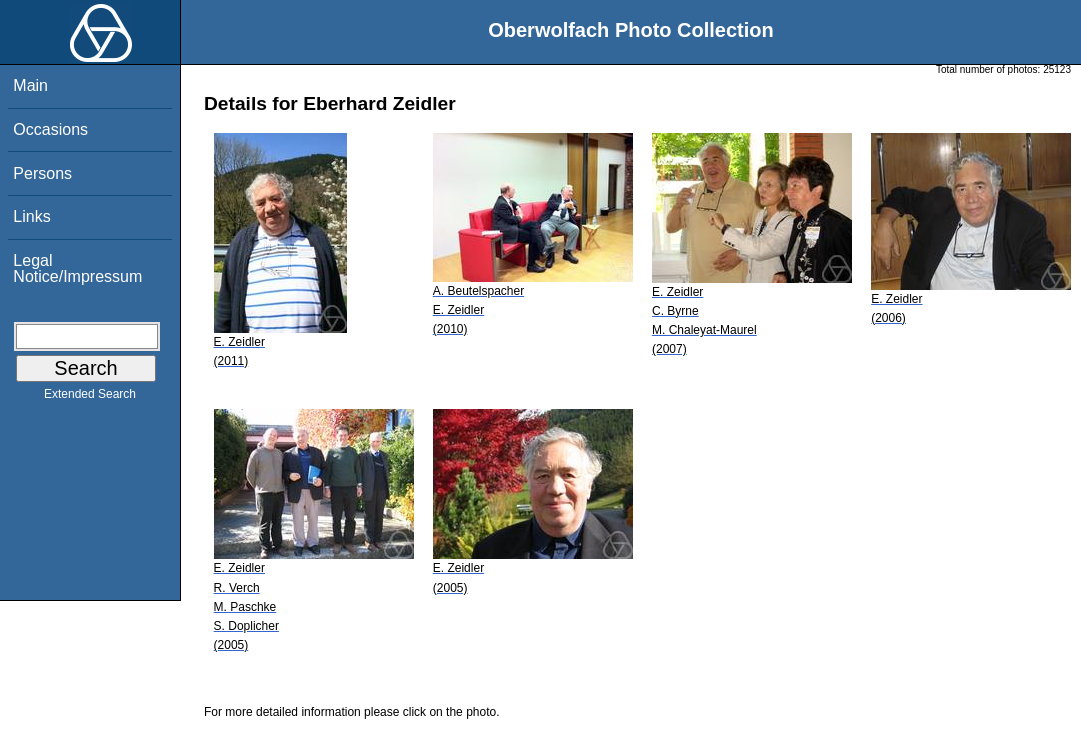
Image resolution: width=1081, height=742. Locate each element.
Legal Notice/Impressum (77, 268)
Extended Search (90, 398)
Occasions (50, 129)
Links (31, 216)
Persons (42, 173)
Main (30, 85)
